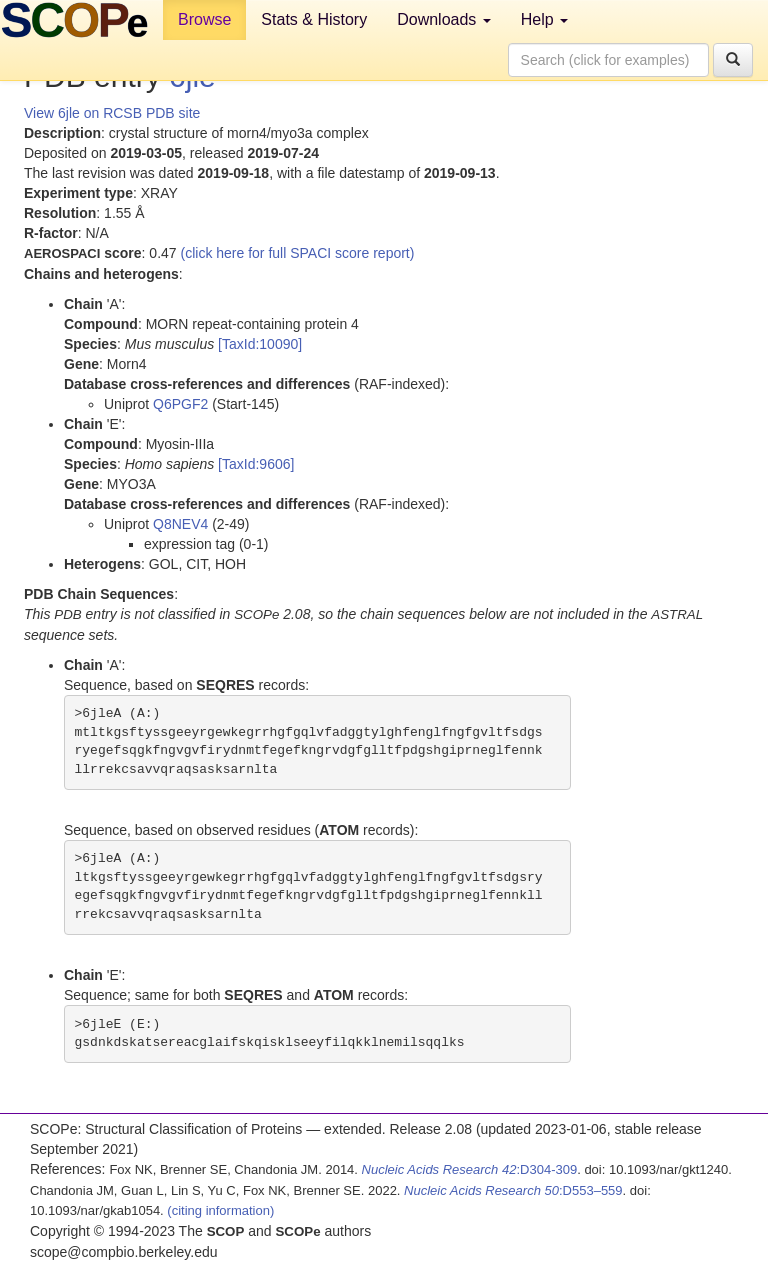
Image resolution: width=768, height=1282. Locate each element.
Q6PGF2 (180, 404)
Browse (204, 19)
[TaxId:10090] (260, 344)
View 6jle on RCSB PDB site (112, 113)
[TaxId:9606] (256, 464)
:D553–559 (513, 1190)
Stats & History (314, 19)
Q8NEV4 (180, 524)
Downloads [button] (444, 19)
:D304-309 (470, 1169)
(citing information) (220, 1210)
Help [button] (544, 19)
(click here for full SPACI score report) (298, 253)
